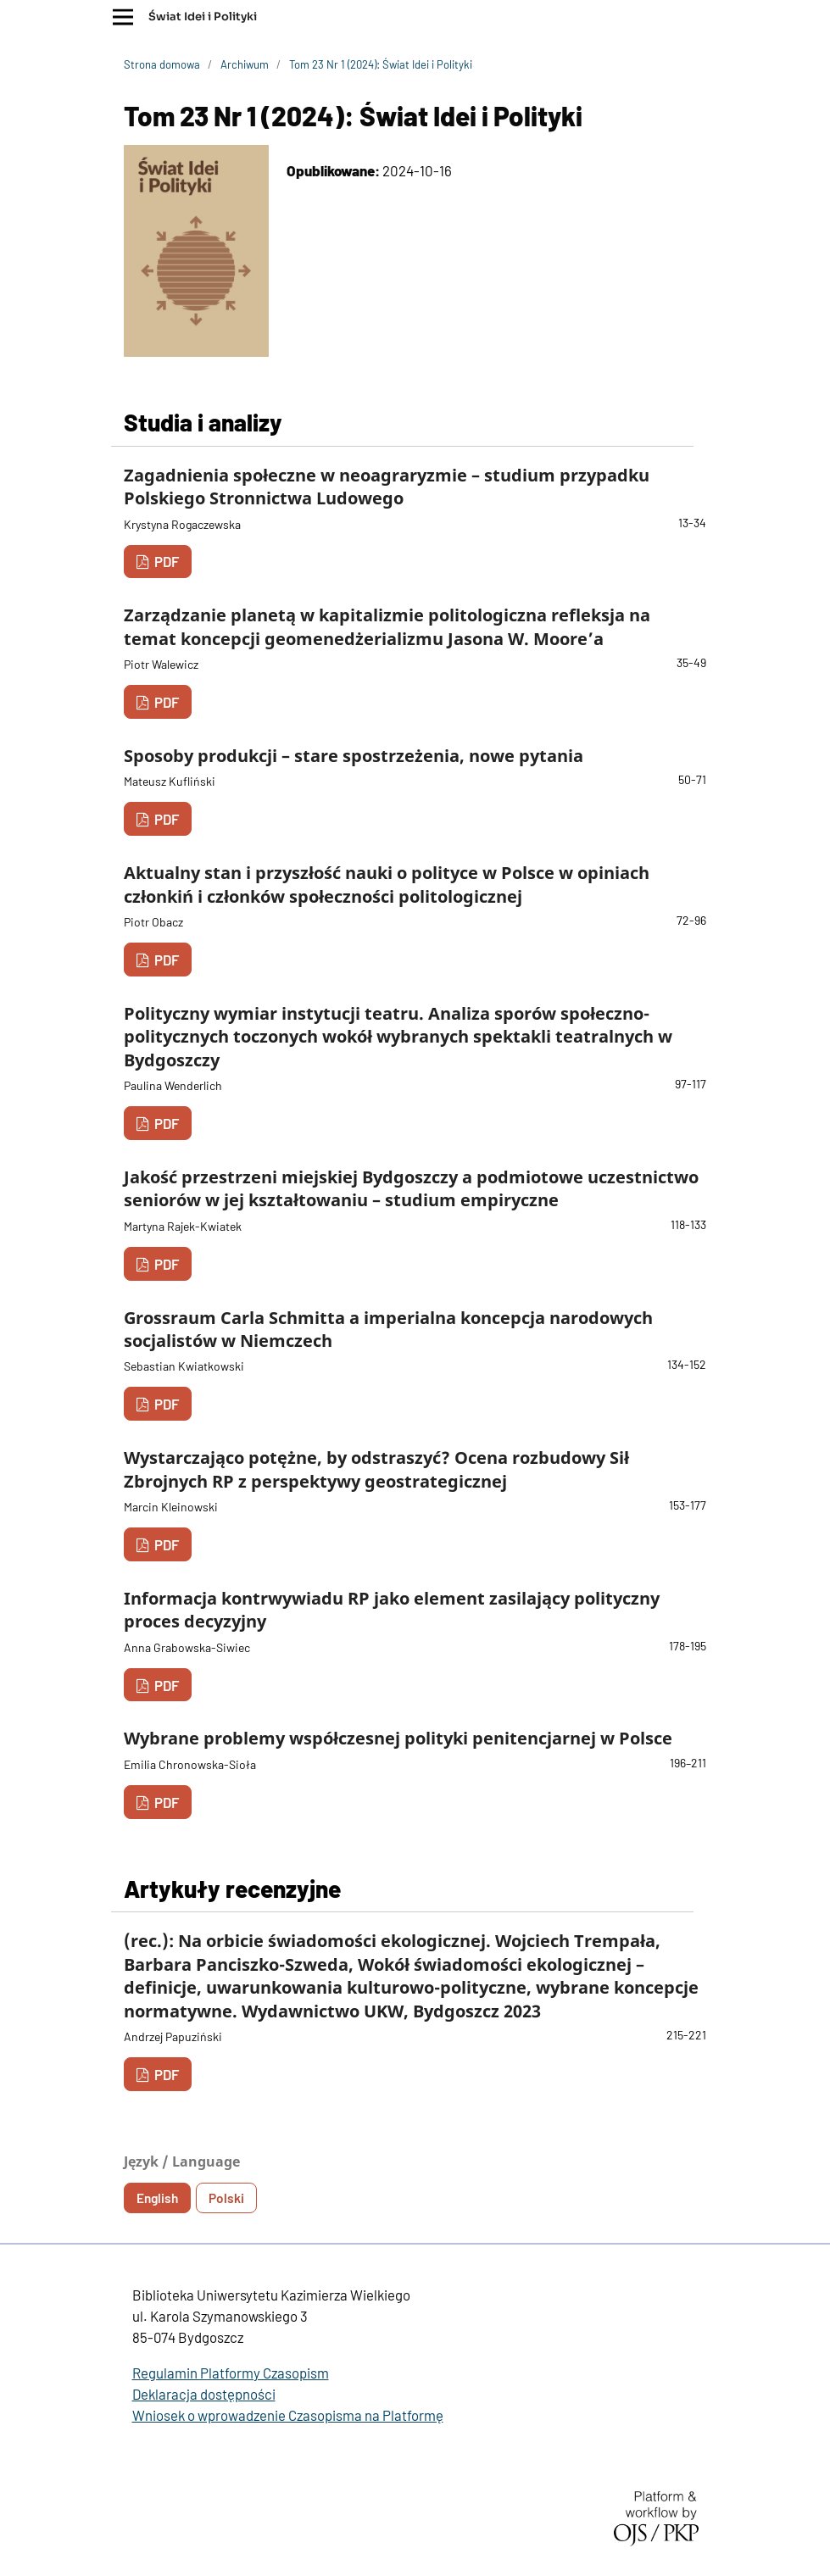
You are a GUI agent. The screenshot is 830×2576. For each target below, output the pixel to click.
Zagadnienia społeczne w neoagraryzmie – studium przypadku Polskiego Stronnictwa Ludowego (386, 486)
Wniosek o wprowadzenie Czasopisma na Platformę (287, 2414)
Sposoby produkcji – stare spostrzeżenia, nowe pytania (353, 755)
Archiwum (244, 64)
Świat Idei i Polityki (202, 16)
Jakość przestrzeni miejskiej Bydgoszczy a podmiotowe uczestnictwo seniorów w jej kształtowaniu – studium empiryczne (411, 1188)
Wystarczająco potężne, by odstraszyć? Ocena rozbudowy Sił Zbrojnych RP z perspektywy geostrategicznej (376, 1469)
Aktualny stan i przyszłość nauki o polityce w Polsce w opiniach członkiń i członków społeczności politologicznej (386, 884)
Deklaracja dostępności (204, 2393)
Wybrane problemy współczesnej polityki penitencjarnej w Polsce (398, 1738)
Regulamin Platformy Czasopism (230, 2372)
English (157, 2198)
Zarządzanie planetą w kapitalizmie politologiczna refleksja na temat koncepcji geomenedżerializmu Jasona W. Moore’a (387, 626)
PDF (165, 561)
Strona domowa (162, 64)
